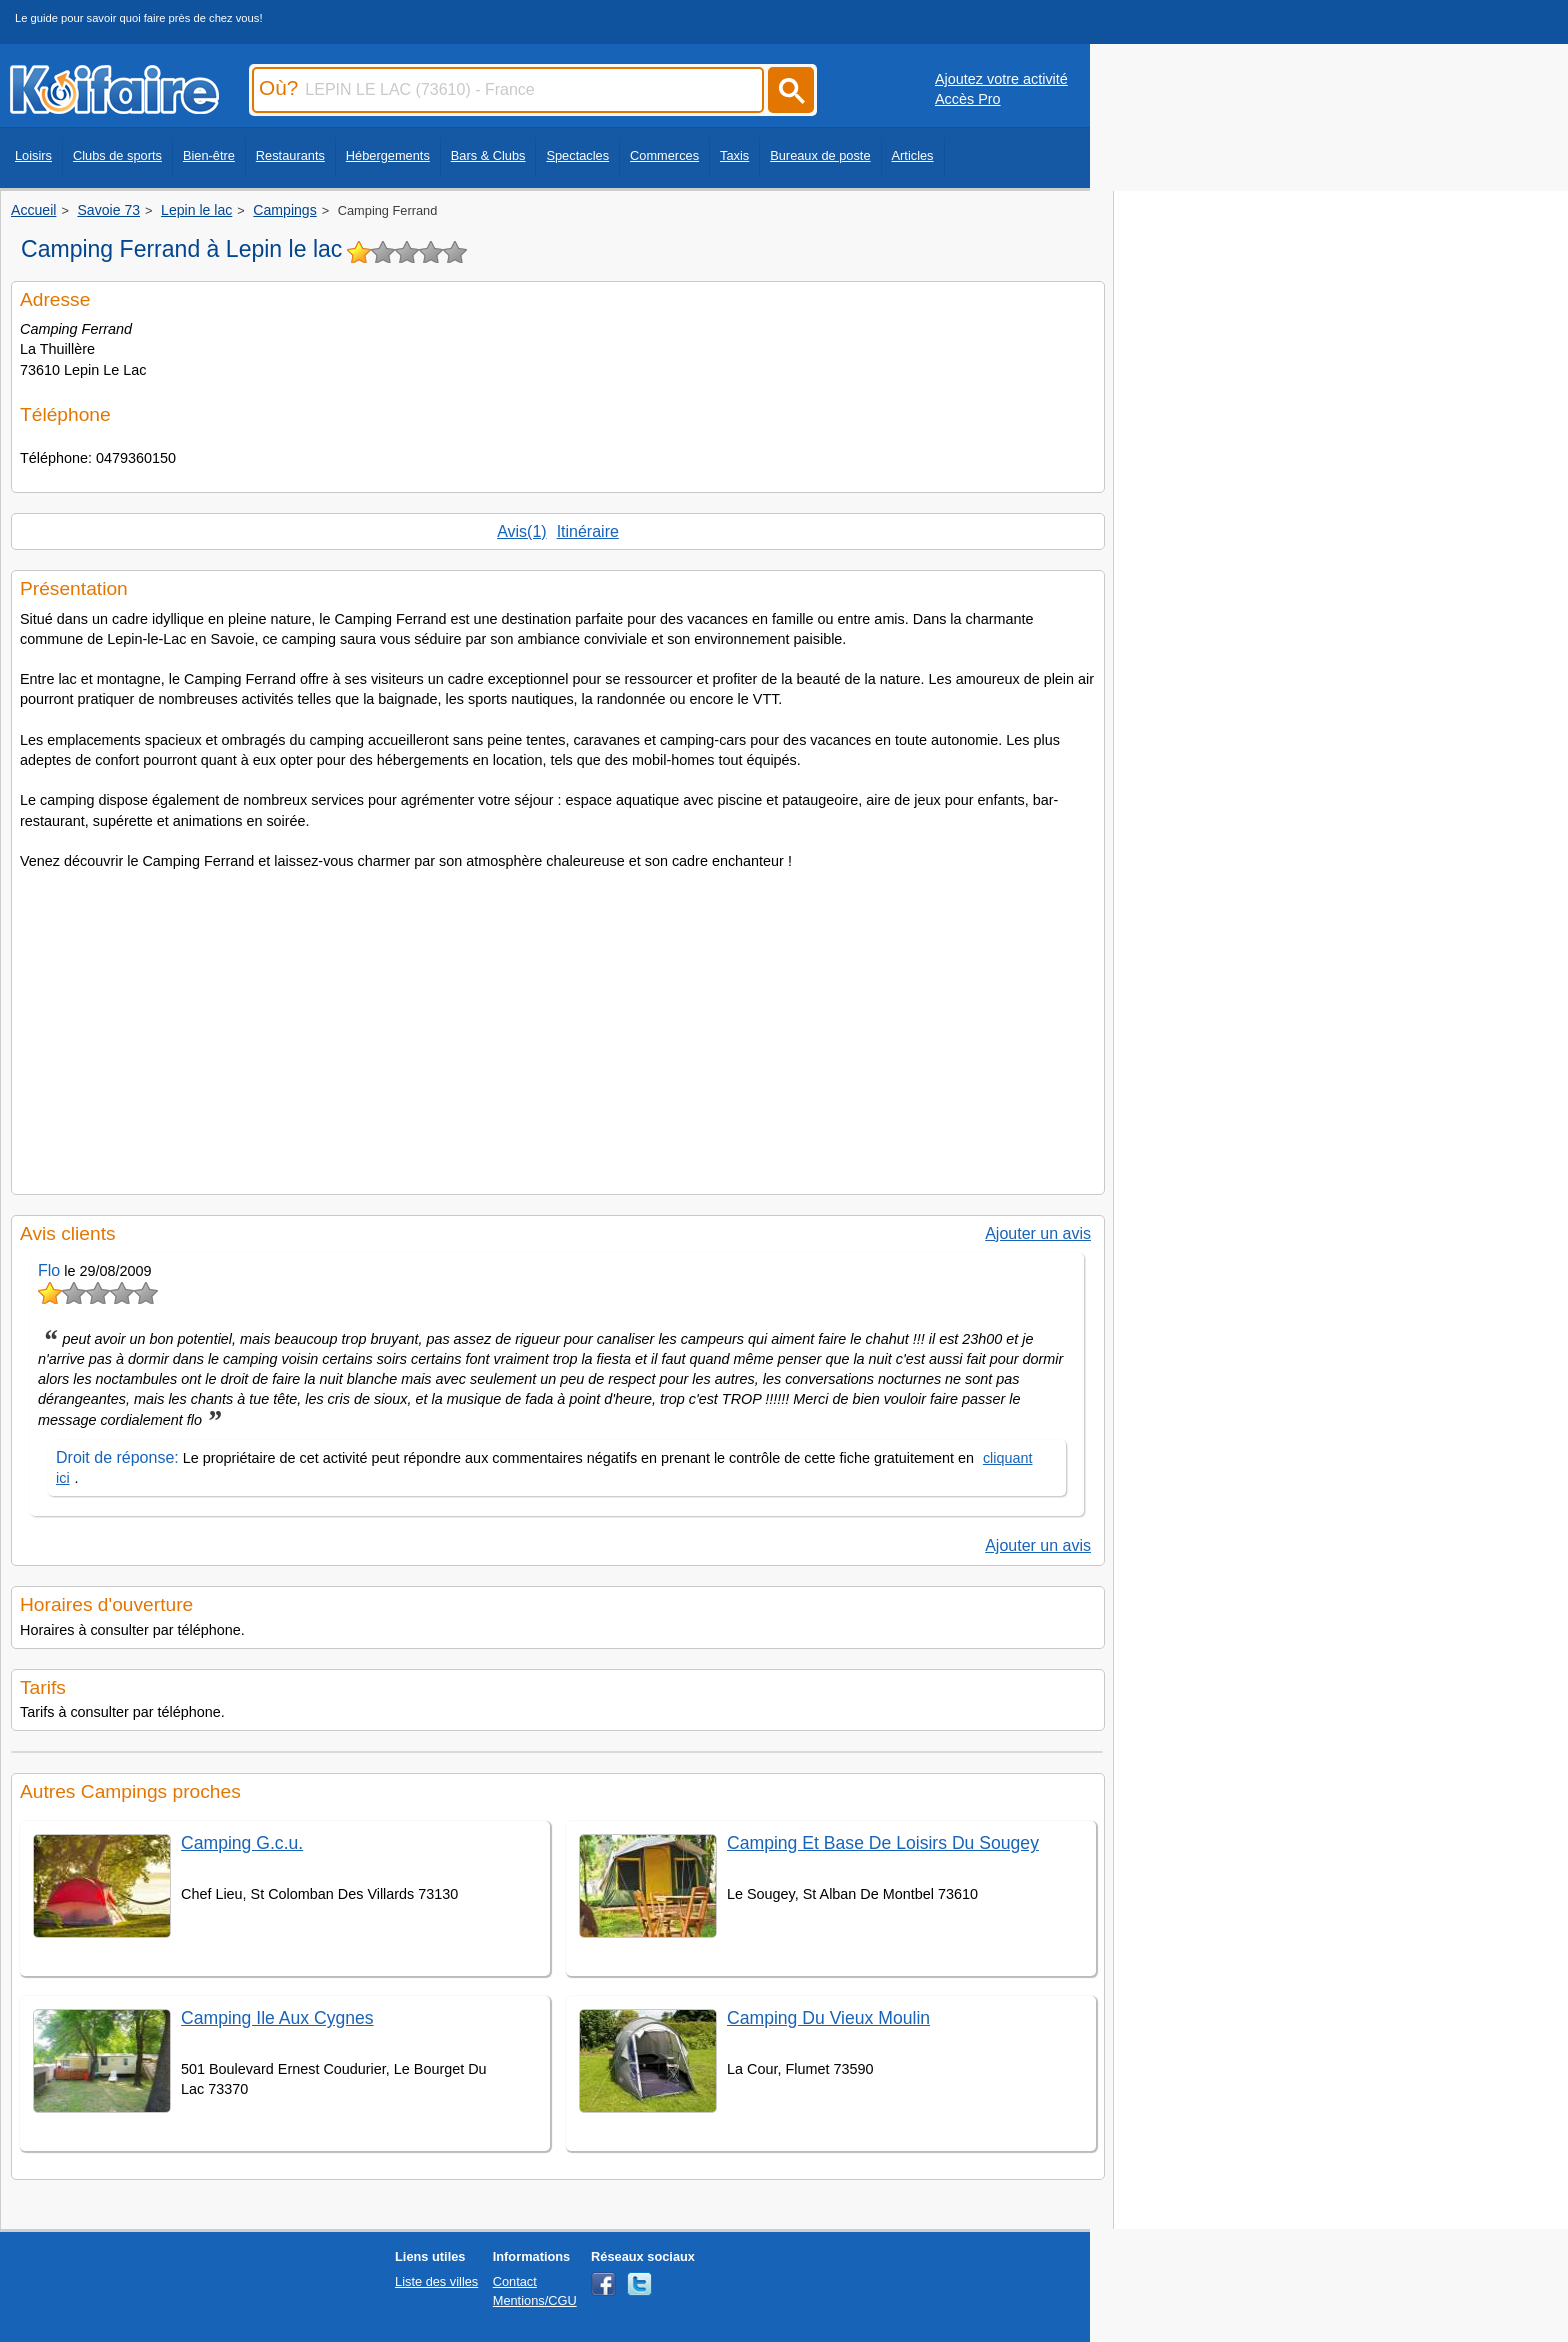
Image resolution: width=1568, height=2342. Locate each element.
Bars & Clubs (488, 155)
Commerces (664, 155)
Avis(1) (522, 531)
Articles (913, 155)
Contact (515, 2281)
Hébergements (388, 155)
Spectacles (577, 155)
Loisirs (33, 155)
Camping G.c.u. (242, 1843)
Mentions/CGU (535, 2300)
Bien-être (209, 155)
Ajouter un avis (1038, 1233)
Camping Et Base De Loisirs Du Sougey (883, 1843)
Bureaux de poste (820, 155)
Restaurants (290, 155)
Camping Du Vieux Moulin (828, 2018)
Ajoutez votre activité (1001, 79)
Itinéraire (588, 531)
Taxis (734, 155)
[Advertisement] (558, 1026)
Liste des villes (436, 2281)
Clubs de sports (117, 155)
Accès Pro (968, 99)
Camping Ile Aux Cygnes (277, 2018)
